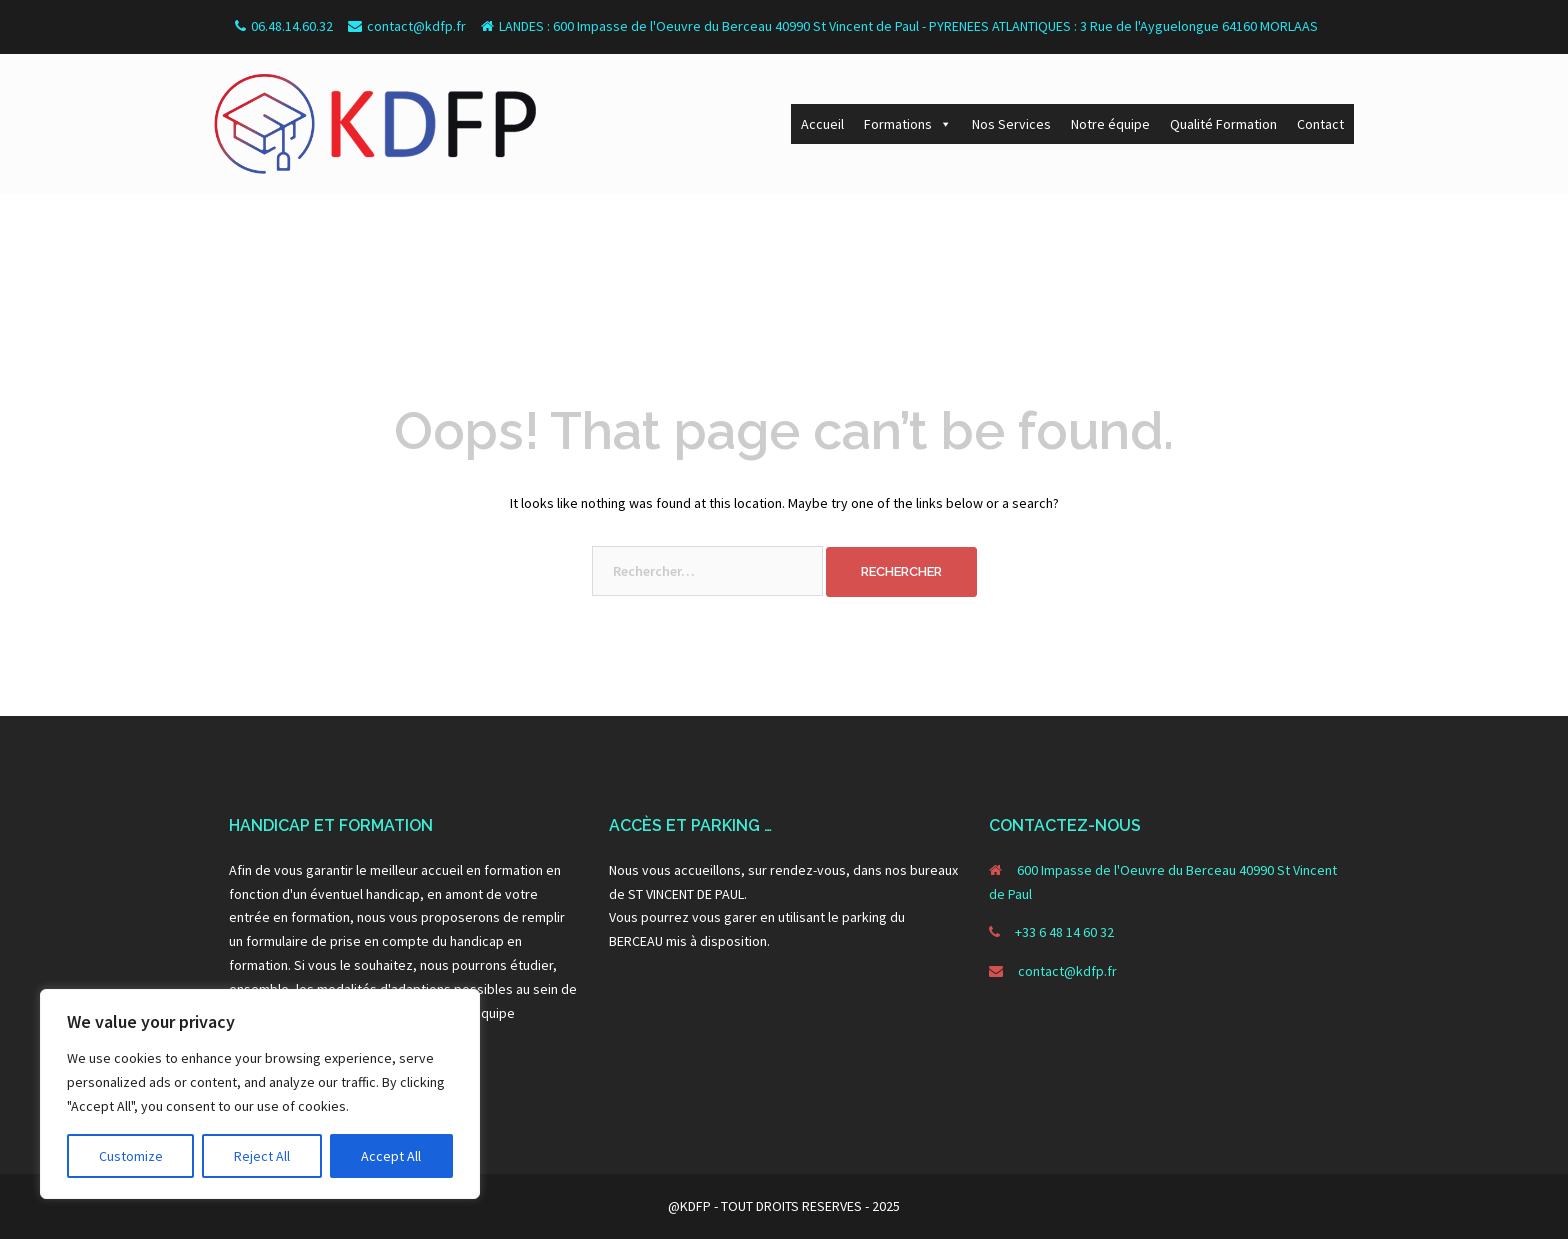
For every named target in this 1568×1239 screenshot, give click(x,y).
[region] (260, 1094)
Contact (1320, 124)
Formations (908, 124)
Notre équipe (1110, 124)
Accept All (391, 1156)
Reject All (262, 1156)
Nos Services (1011, 124)
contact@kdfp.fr (1067, 971)
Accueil (822, 124)
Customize (131, 1156)
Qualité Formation (1223, 124)
